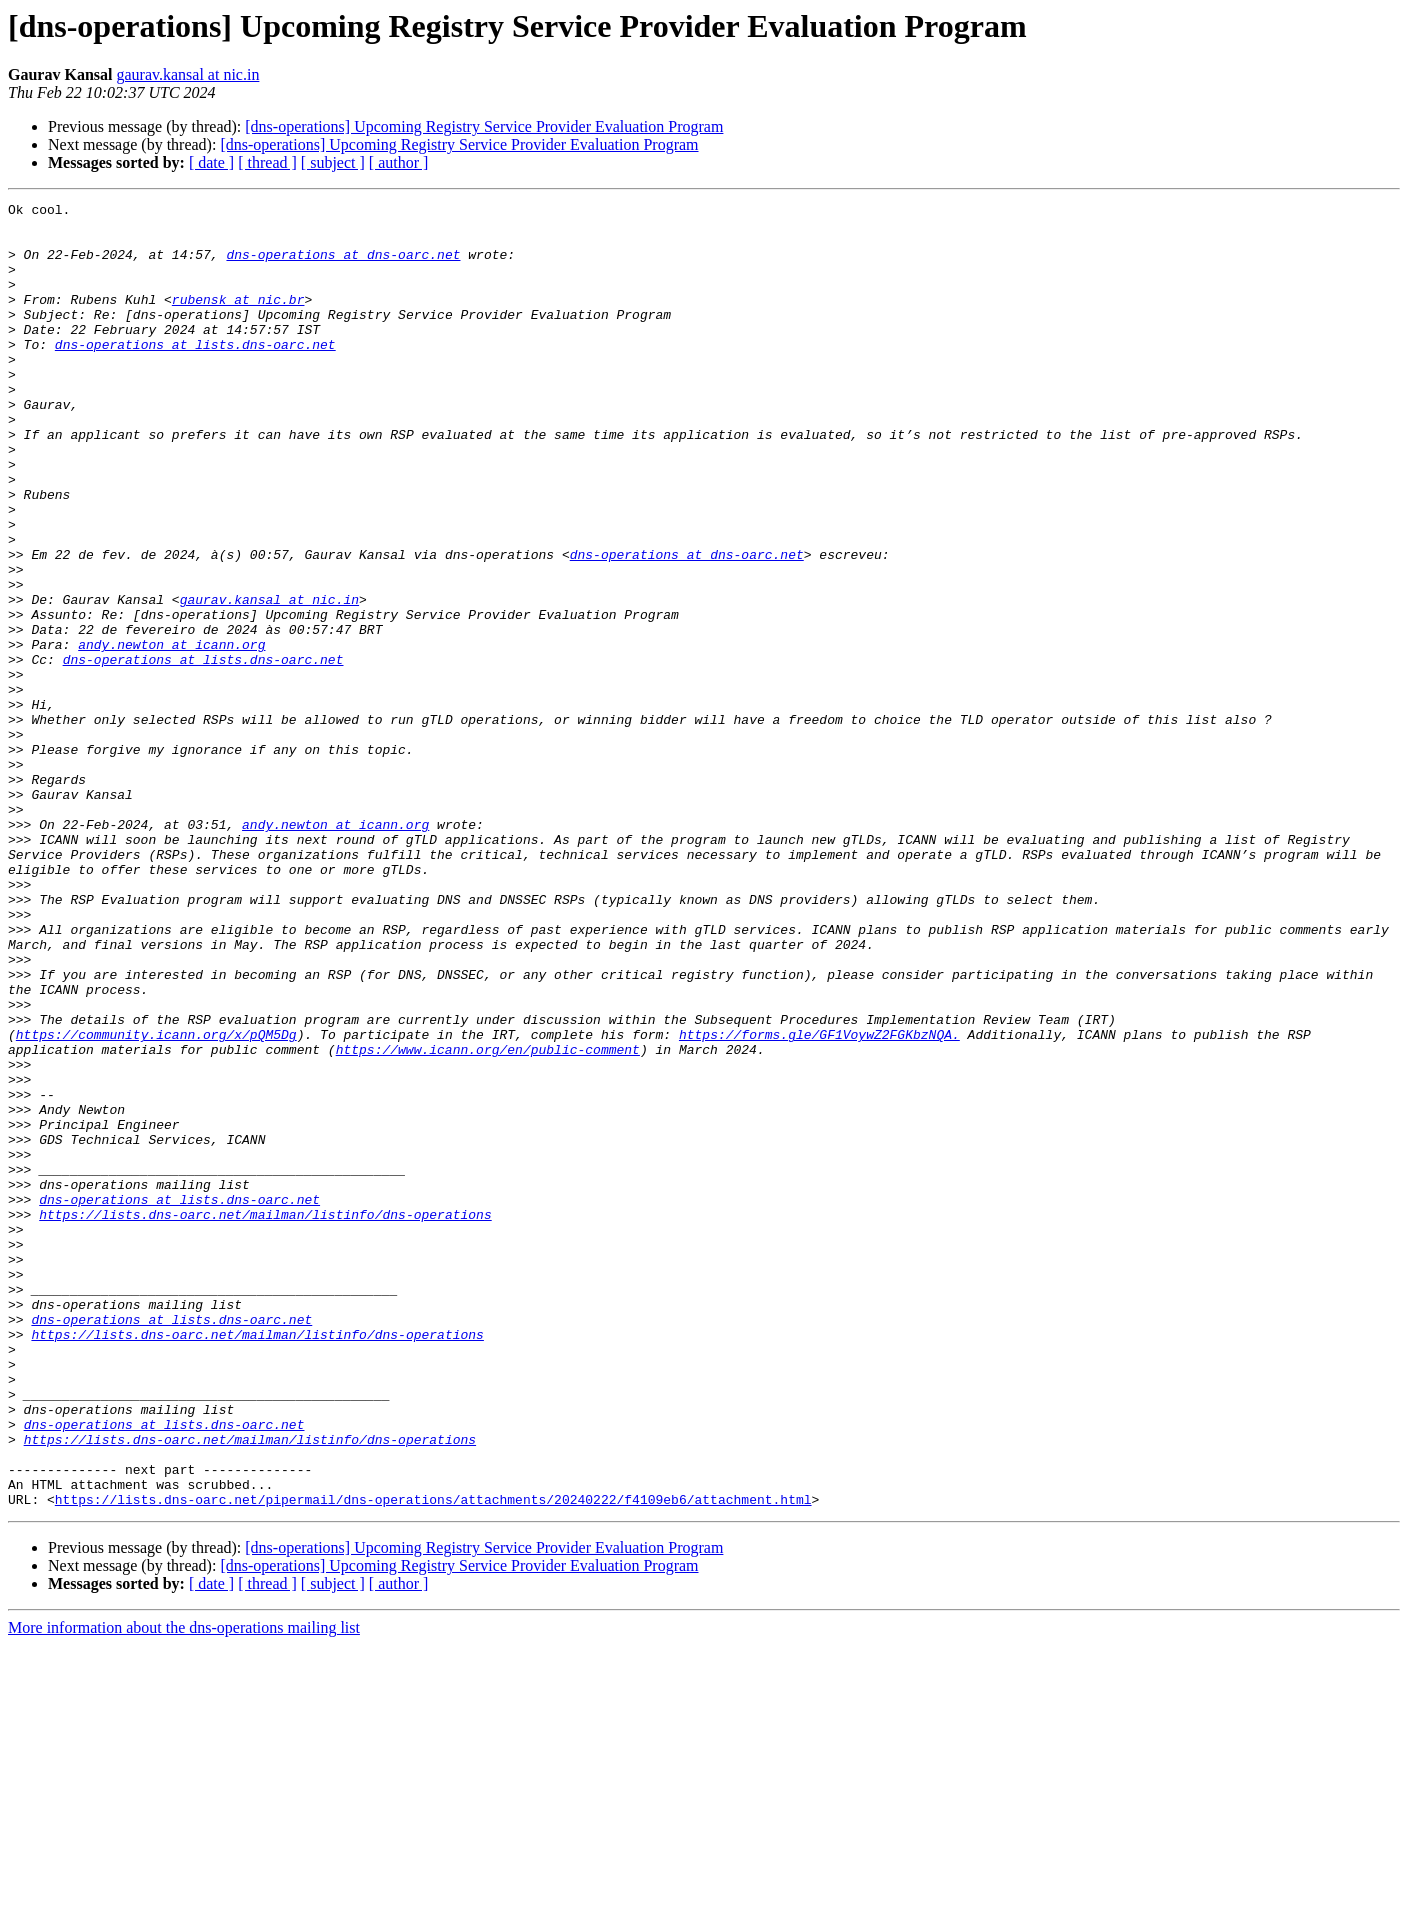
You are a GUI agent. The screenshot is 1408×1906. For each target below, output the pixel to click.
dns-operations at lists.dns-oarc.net (195, 374)
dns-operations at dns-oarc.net (343, 266)
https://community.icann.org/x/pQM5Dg (156, 1202)
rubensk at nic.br (238, 320)
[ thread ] (267, 162)
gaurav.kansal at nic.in (187, 74)
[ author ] (399, 162)
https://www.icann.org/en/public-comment (488, 1220)
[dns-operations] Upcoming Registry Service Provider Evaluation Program (484, 126)
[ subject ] (333, 162)
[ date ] (211, 162)
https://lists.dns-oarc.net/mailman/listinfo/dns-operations (265, 1418)
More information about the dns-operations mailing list (184, 1888)
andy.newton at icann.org (171, 734)
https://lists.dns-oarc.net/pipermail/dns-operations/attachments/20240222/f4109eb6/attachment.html (433, 1760)
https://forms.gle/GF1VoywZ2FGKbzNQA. (819, 1202)
